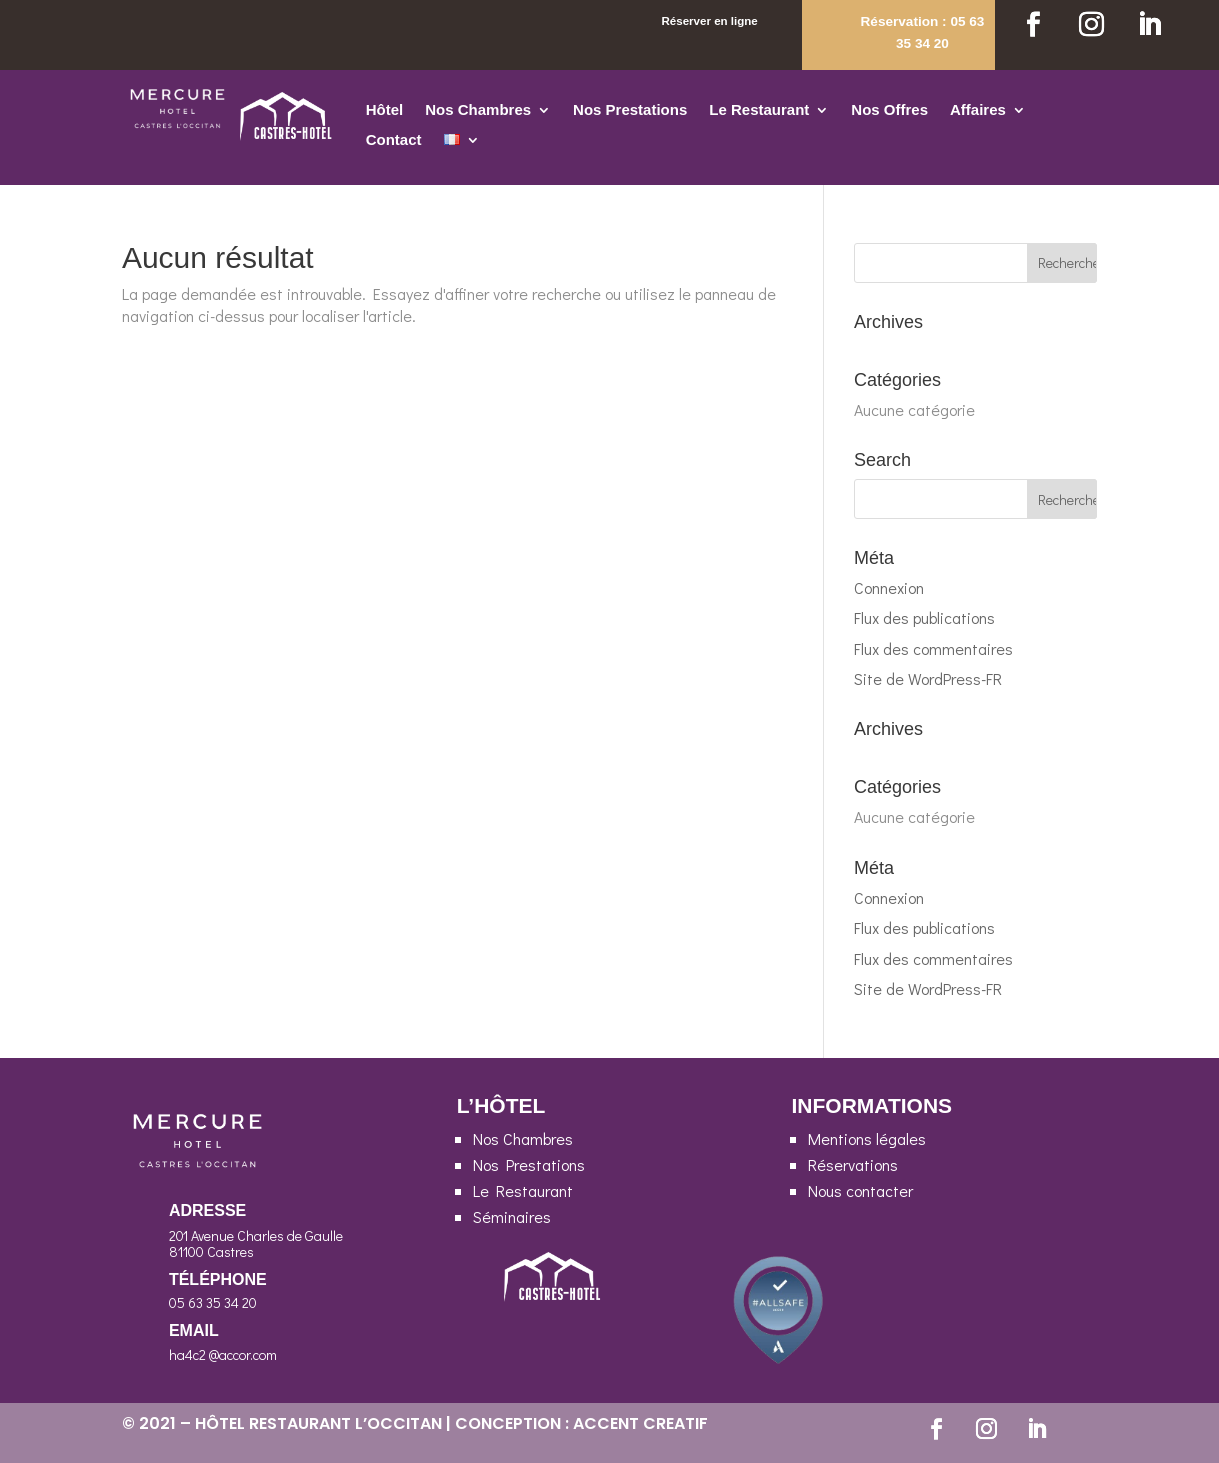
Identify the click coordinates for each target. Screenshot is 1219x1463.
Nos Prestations (630, 110)
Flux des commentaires (933, 648)
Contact (394, 140)
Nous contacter (860, 1190)
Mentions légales (867, 1138)
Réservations (853, 1164)
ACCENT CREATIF (640, 1423)
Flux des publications (924, 617)
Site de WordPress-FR (928, 678)
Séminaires (512, 1216)
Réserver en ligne (709, 21)
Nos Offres (889, 110)
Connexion (889, 587)
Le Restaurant (759, 110)
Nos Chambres (478, 110)
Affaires (978, 110)
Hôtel (385, 110)
